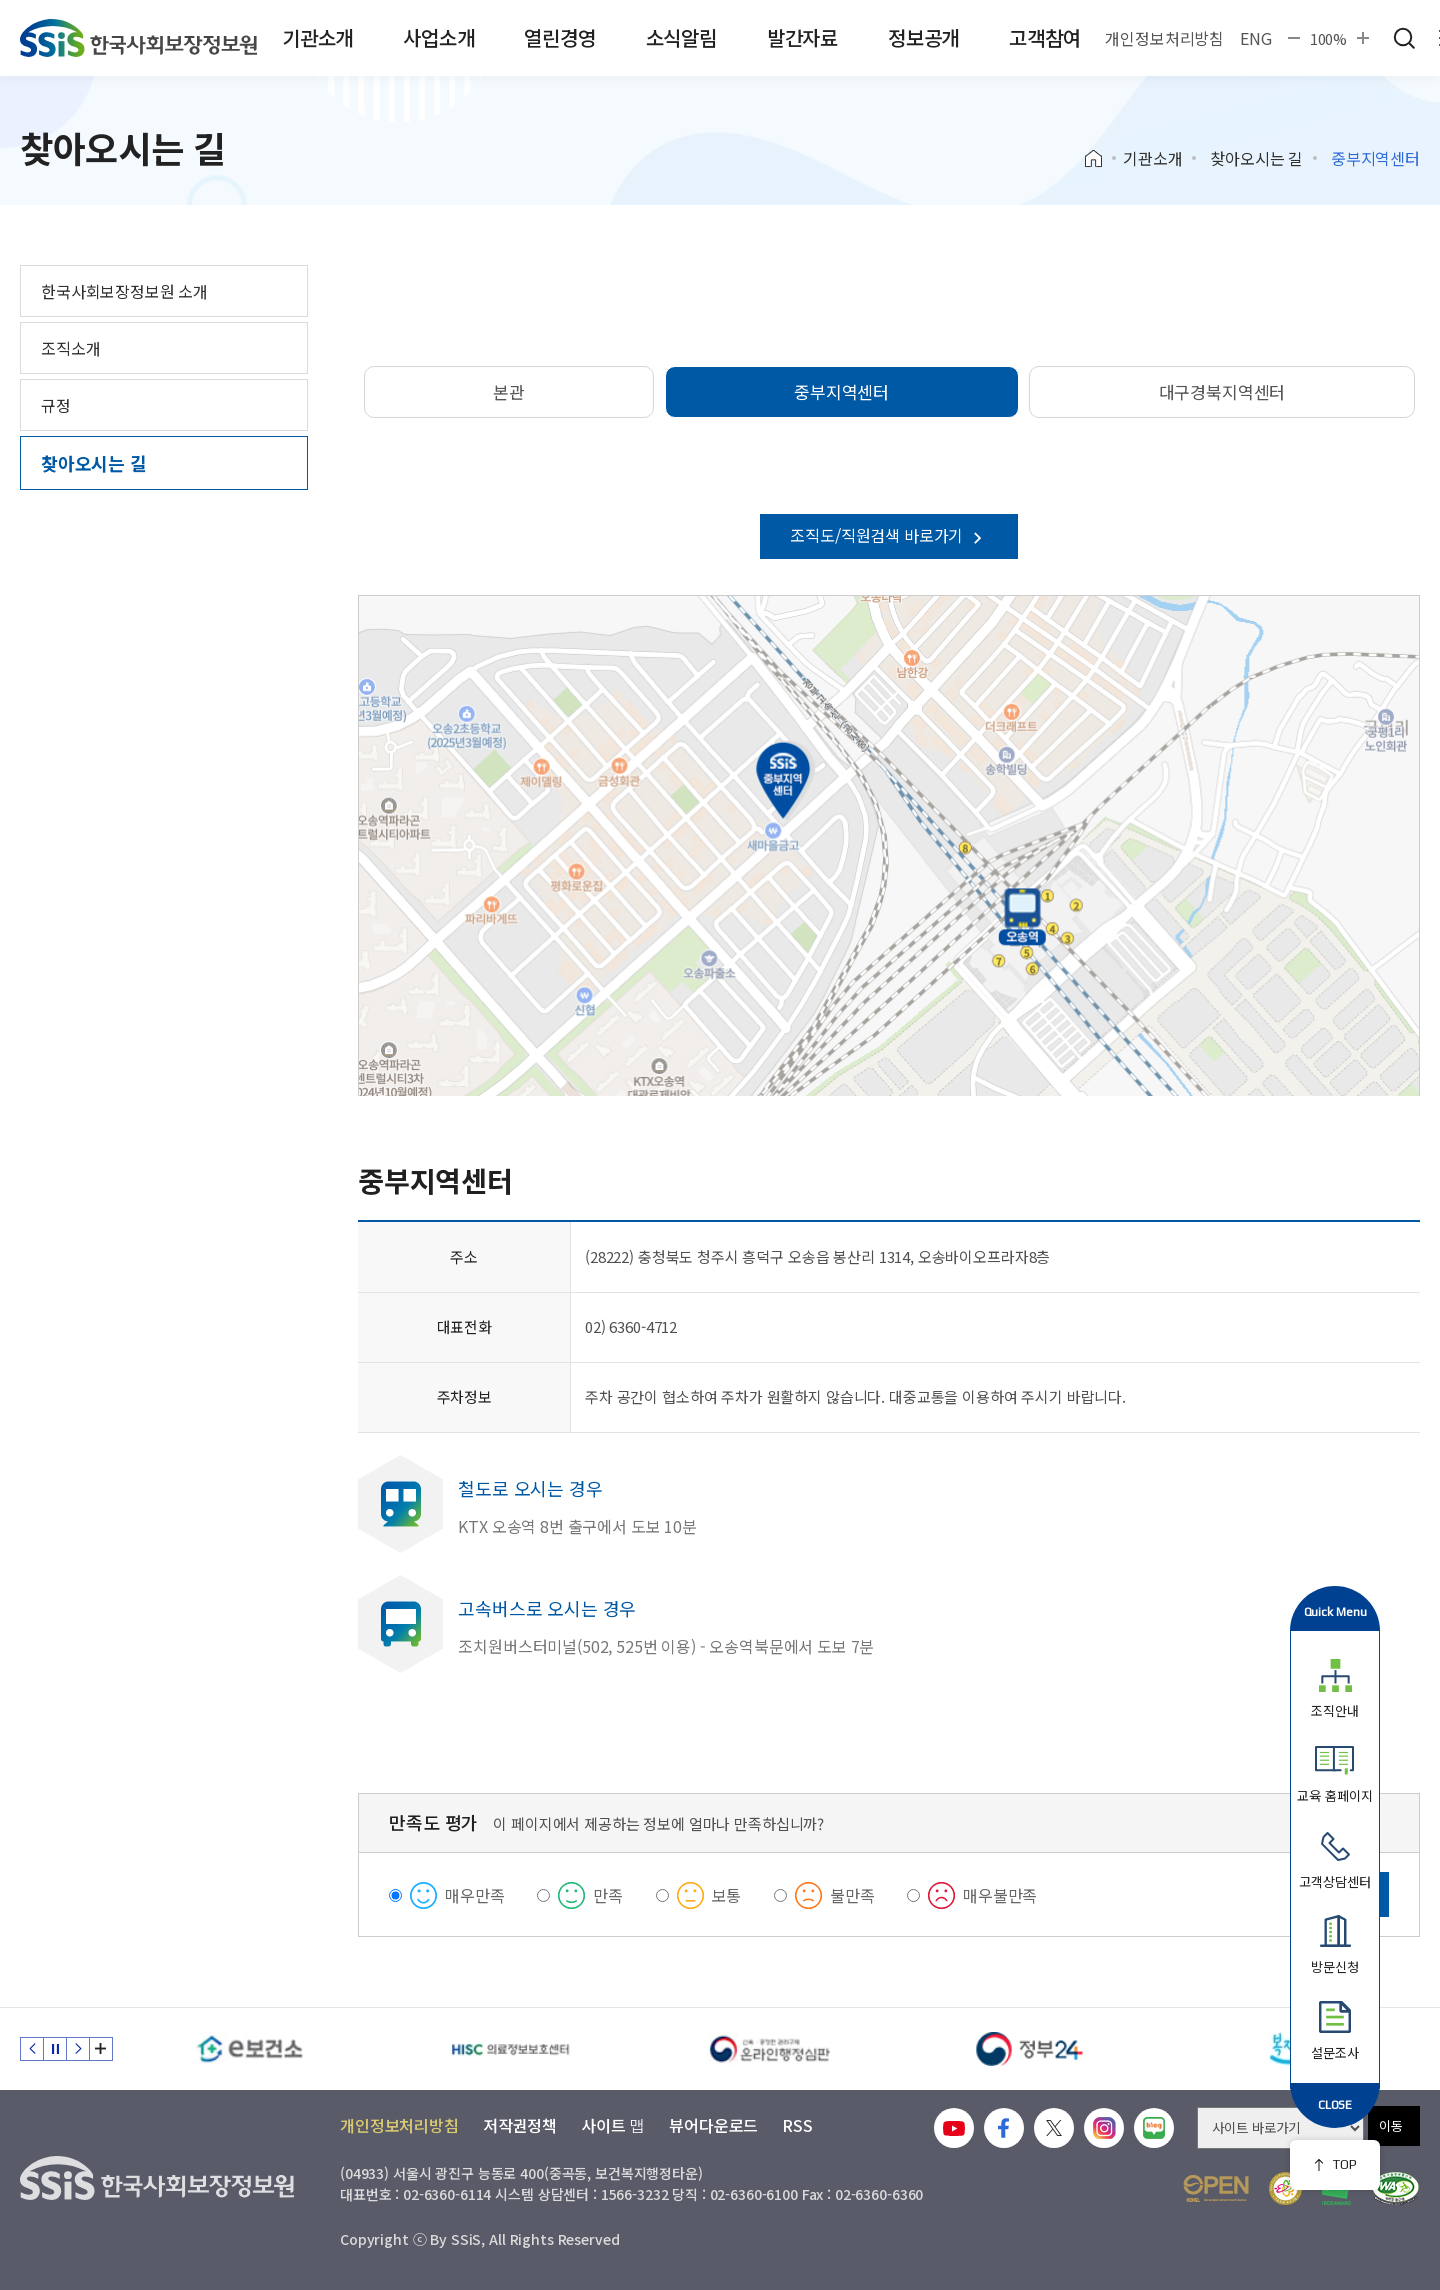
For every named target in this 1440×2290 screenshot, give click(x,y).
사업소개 (438, 37)
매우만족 (474, 1895)
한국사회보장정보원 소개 (124, 291)
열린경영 (559, 37)
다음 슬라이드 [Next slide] (78, 2049)
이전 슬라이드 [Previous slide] (32, 2049)
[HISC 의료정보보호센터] (510, 2049)
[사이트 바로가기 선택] (1280, 2128)
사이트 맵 (613, 2125)
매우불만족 (1000, 1895)
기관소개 (317, 37)
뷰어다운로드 (713, 2125)
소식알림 (681, 37)
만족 (608, 1895)
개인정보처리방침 (1164, 38)
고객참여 (1044, 37)
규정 (56, 405)
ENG (1256, 38)
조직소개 (70, 348)
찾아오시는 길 (1256, 158)
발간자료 (802, 37)
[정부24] (1030, 2049)
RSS (797, 2125)
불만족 (852, 1895)
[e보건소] (250, 2049)
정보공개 (923, 37)
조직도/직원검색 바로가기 (889, 535)
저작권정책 (520, 2125)
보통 (727, 1895)
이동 (1391, 2125)
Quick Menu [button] (1335, 1611)
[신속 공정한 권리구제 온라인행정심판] (770, 2049)
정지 (55, 2049)
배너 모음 (101, 2049)
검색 (1404, 38)
